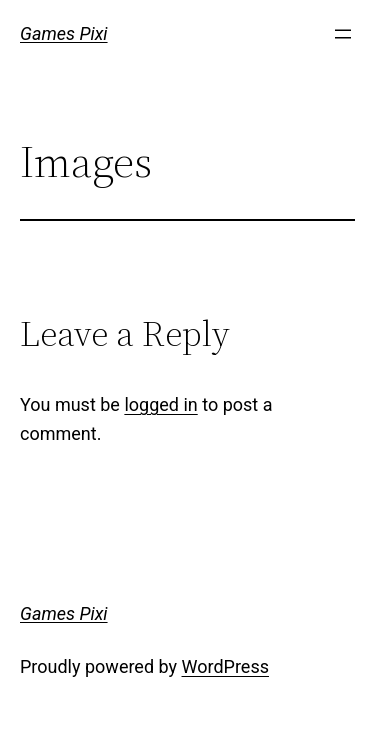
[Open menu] (343, 34)
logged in (160, 404)
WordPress (225, 666)
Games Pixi (64, 33)
